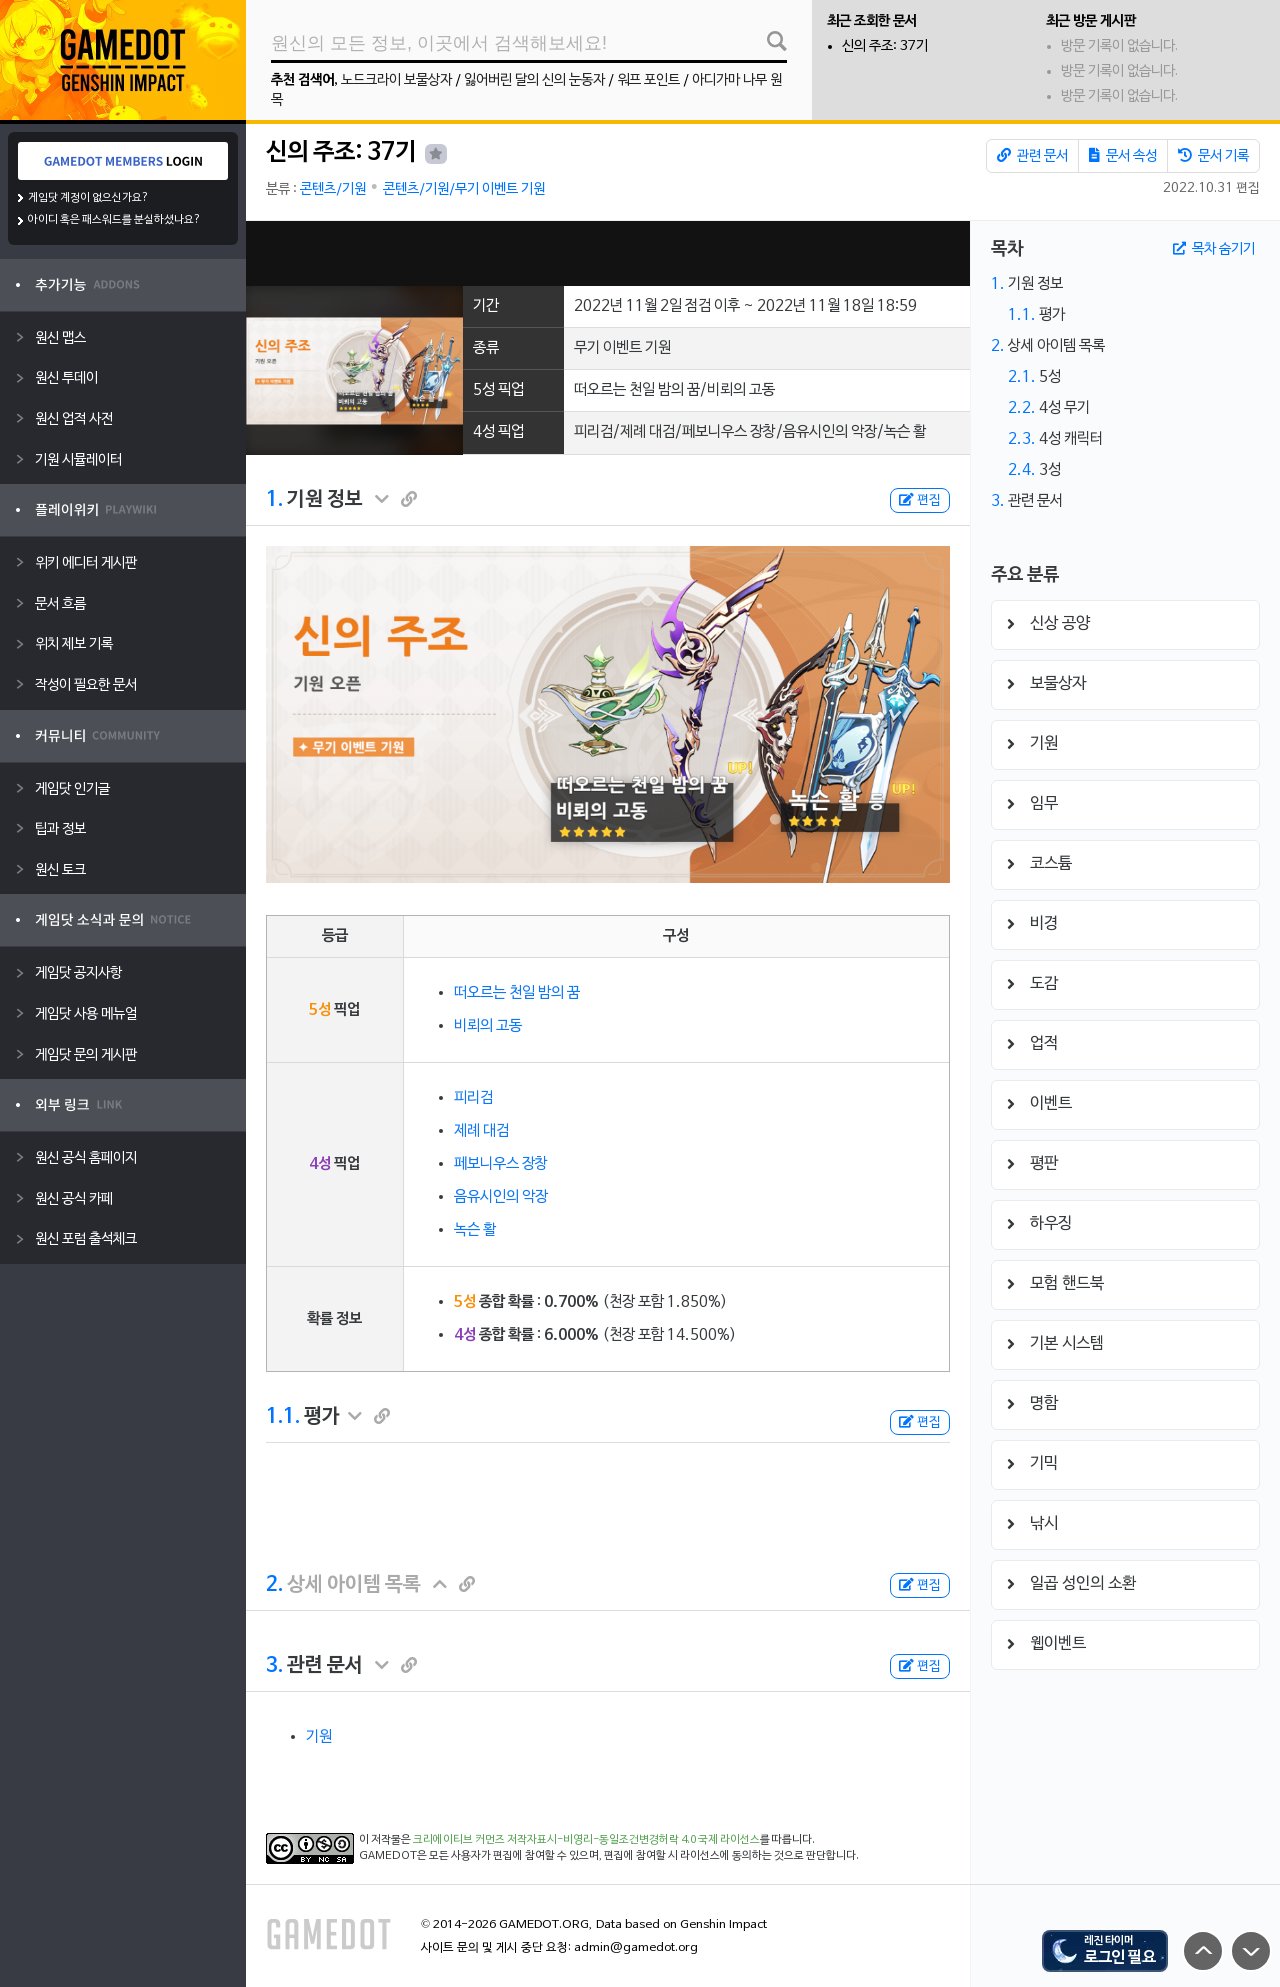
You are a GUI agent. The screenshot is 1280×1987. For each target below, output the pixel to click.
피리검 (473, 1098)
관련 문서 (1032, 156)
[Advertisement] (608, 253)
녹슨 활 (475, 1230)
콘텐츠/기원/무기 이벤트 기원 (464, 189)
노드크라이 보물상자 (396, 80)
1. (274, 500)
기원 (319, 1737)
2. (274, 1585)
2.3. (1022, 439)
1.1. (283, 1417)
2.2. (1022, 408)
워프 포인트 (648, 80)
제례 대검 (481, 1131)
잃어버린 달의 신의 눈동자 (534, 80)
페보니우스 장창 (501, 1164)
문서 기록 (1213, 156)
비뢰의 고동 (488, 1026)
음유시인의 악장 (501, 1197)
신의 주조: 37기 (885, 46)
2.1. (1022, 377)
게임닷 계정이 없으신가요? (88, 198)
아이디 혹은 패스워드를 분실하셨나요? (114, 220)
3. (274, 1666)
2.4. (1022, 470)
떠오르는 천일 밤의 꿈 (517, 993)
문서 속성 (1123, 156)
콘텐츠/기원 (333, 189)
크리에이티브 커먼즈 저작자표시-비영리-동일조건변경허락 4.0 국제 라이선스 (586, 1840)
